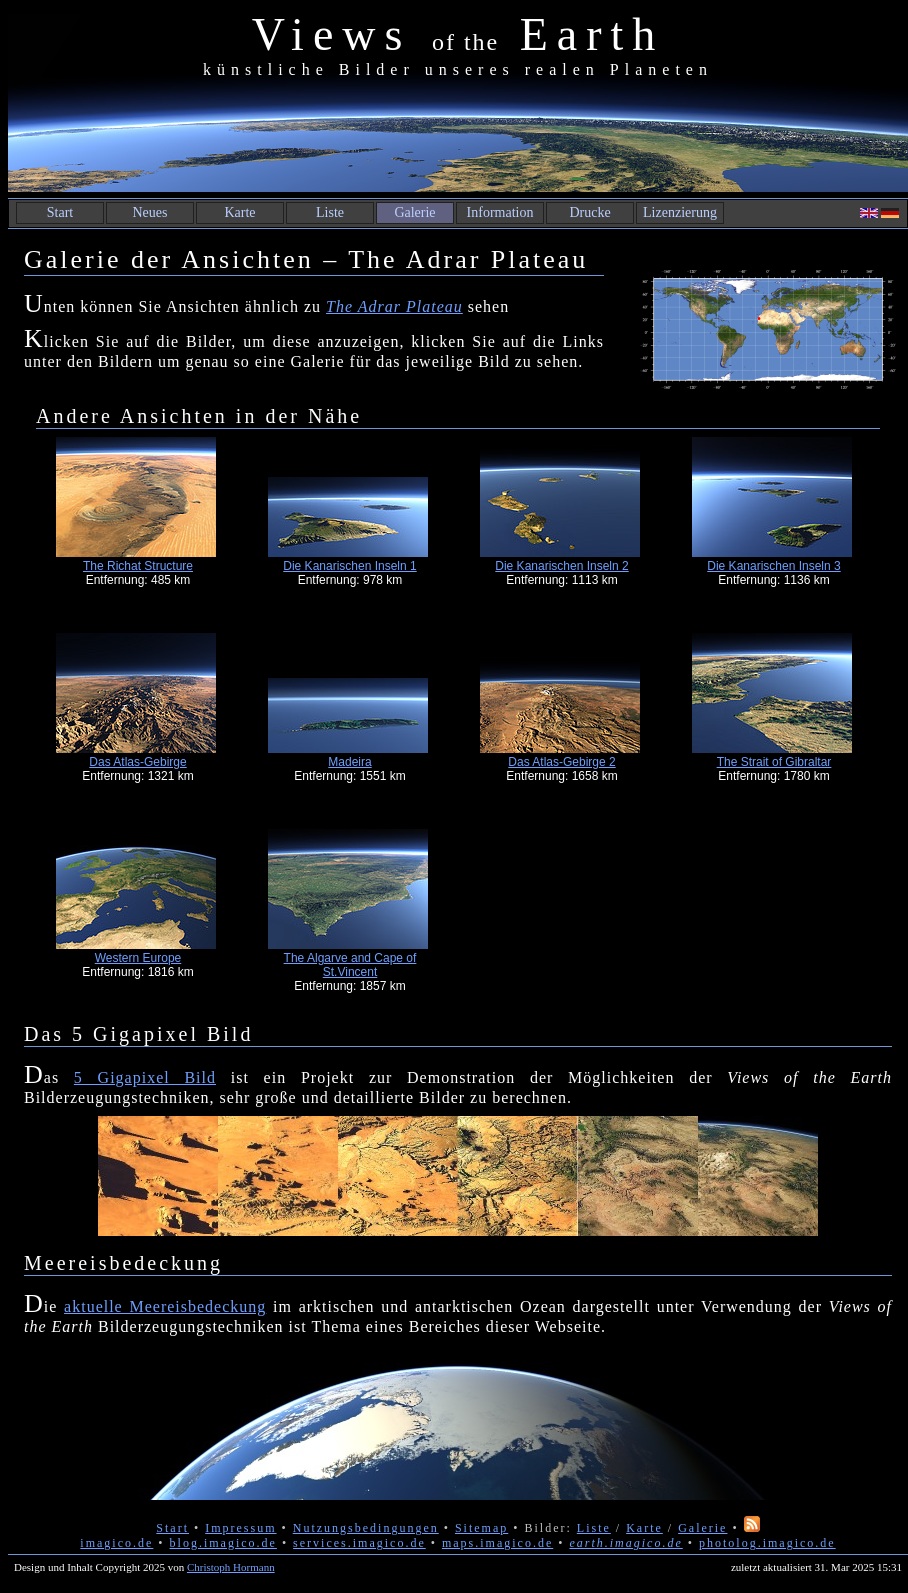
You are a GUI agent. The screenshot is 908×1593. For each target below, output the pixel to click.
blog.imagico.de (223, 1543)
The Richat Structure (138, 566)
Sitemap (481, 1528)
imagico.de (116, 1543)
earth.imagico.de (625, 1543)
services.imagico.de (359, 1543)
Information (500, 212)
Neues (150, 212)
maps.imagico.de (497, 1543)
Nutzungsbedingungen (366, 1528)
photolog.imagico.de (767, 1543)
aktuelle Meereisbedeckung (165, 1306)
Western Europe (138, 958)
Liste (330, 212)
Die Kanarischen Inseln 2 (561, 566)
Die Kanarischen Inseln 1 (349, 566)
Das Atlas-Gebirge (137, 762)
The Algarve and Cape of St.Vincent (350, 965)
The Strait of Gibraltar (774, 762)
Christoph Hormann (231, 1567)
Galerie (414, 212)
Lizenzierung (680, 212)
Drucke (589, 212)
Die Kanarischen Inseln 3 (773, 566)
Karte (239, 212)
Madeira (349, 762)
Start (60, 212)
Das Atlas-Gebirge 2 (561, 762)
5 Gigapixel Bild (145, 1077)
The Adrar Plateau (394, 306)
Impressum (240, 1528)
